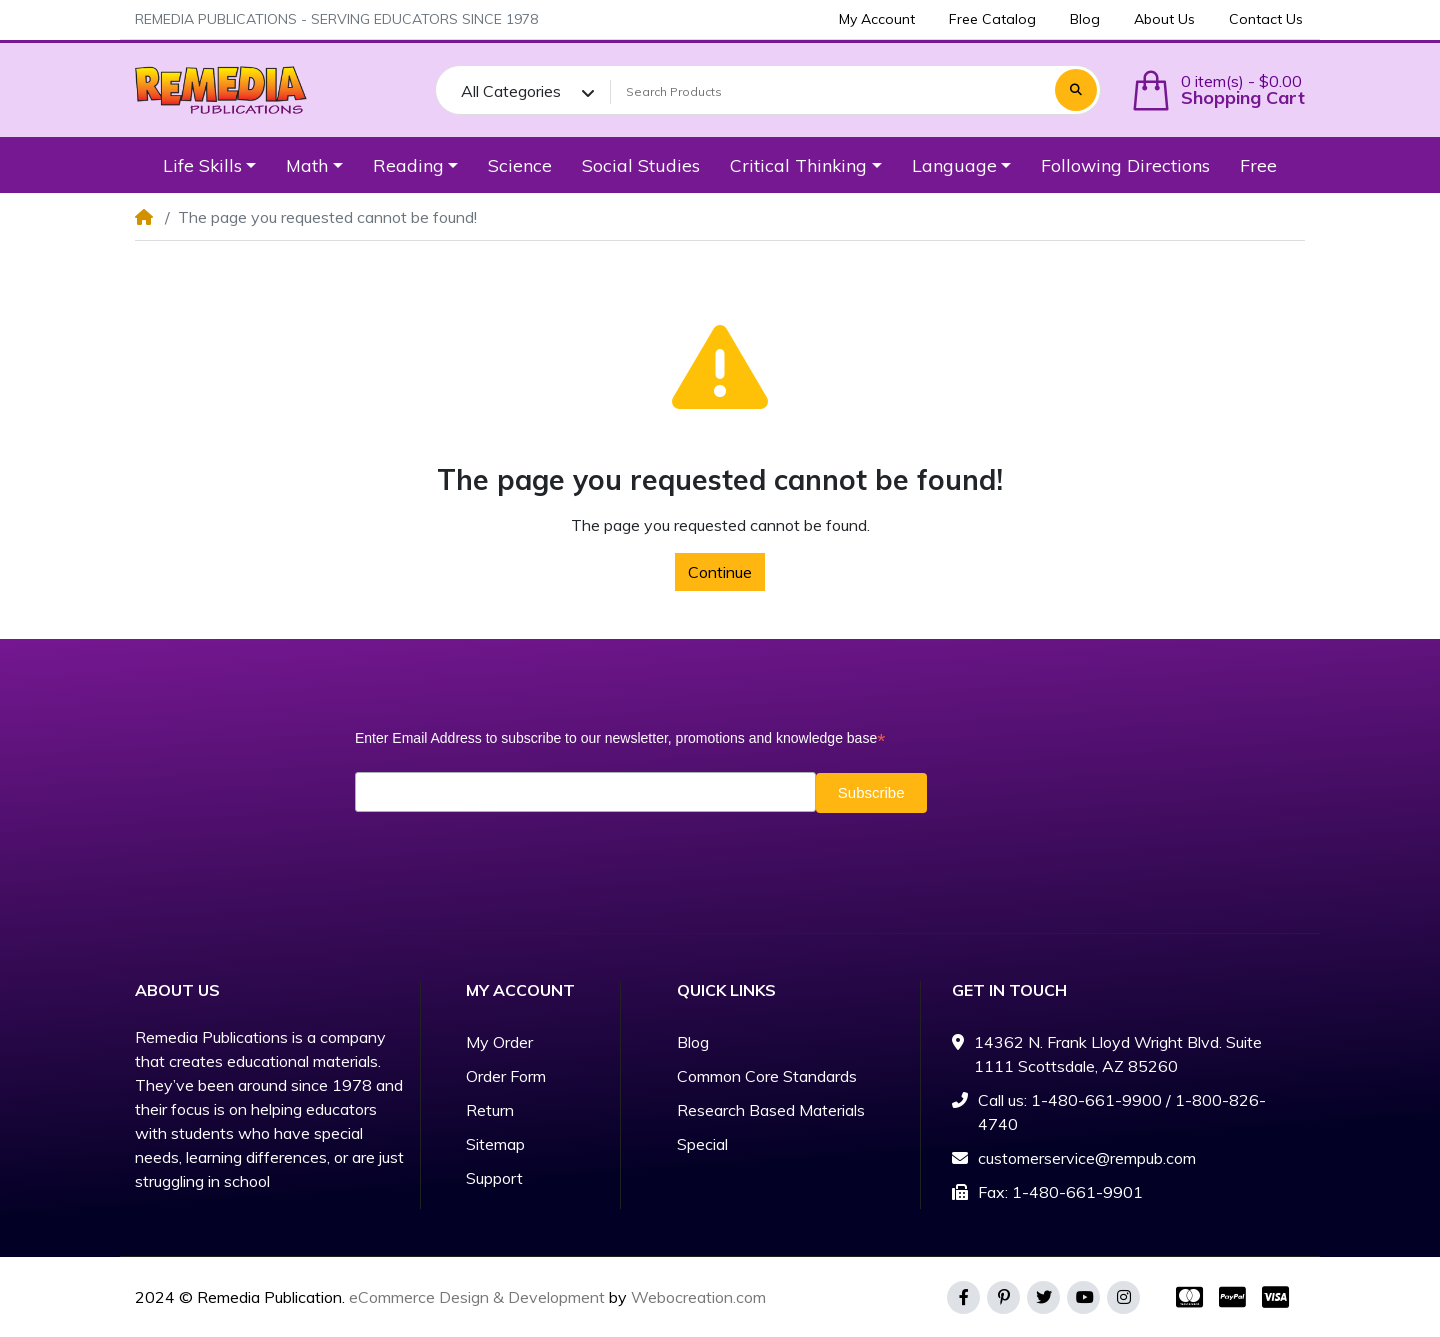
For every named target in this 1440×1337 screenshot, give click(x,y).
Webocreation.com (698, 1297)
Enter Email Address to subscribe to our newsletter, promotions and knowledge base (620, 738)
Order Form (506, 1076)
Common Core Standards (767, 1076)
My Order (499, 1042)
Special (702, 1144)
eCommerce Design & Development (477, 1297)
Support (494, 1178)
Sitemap (495, 1144)
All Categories (511, 91)
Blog (693, 1042)
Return (490, 1110)
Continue (720, 572)
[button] (1218, 90)
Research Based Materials (771, 1110)
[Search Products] (829, 92)
